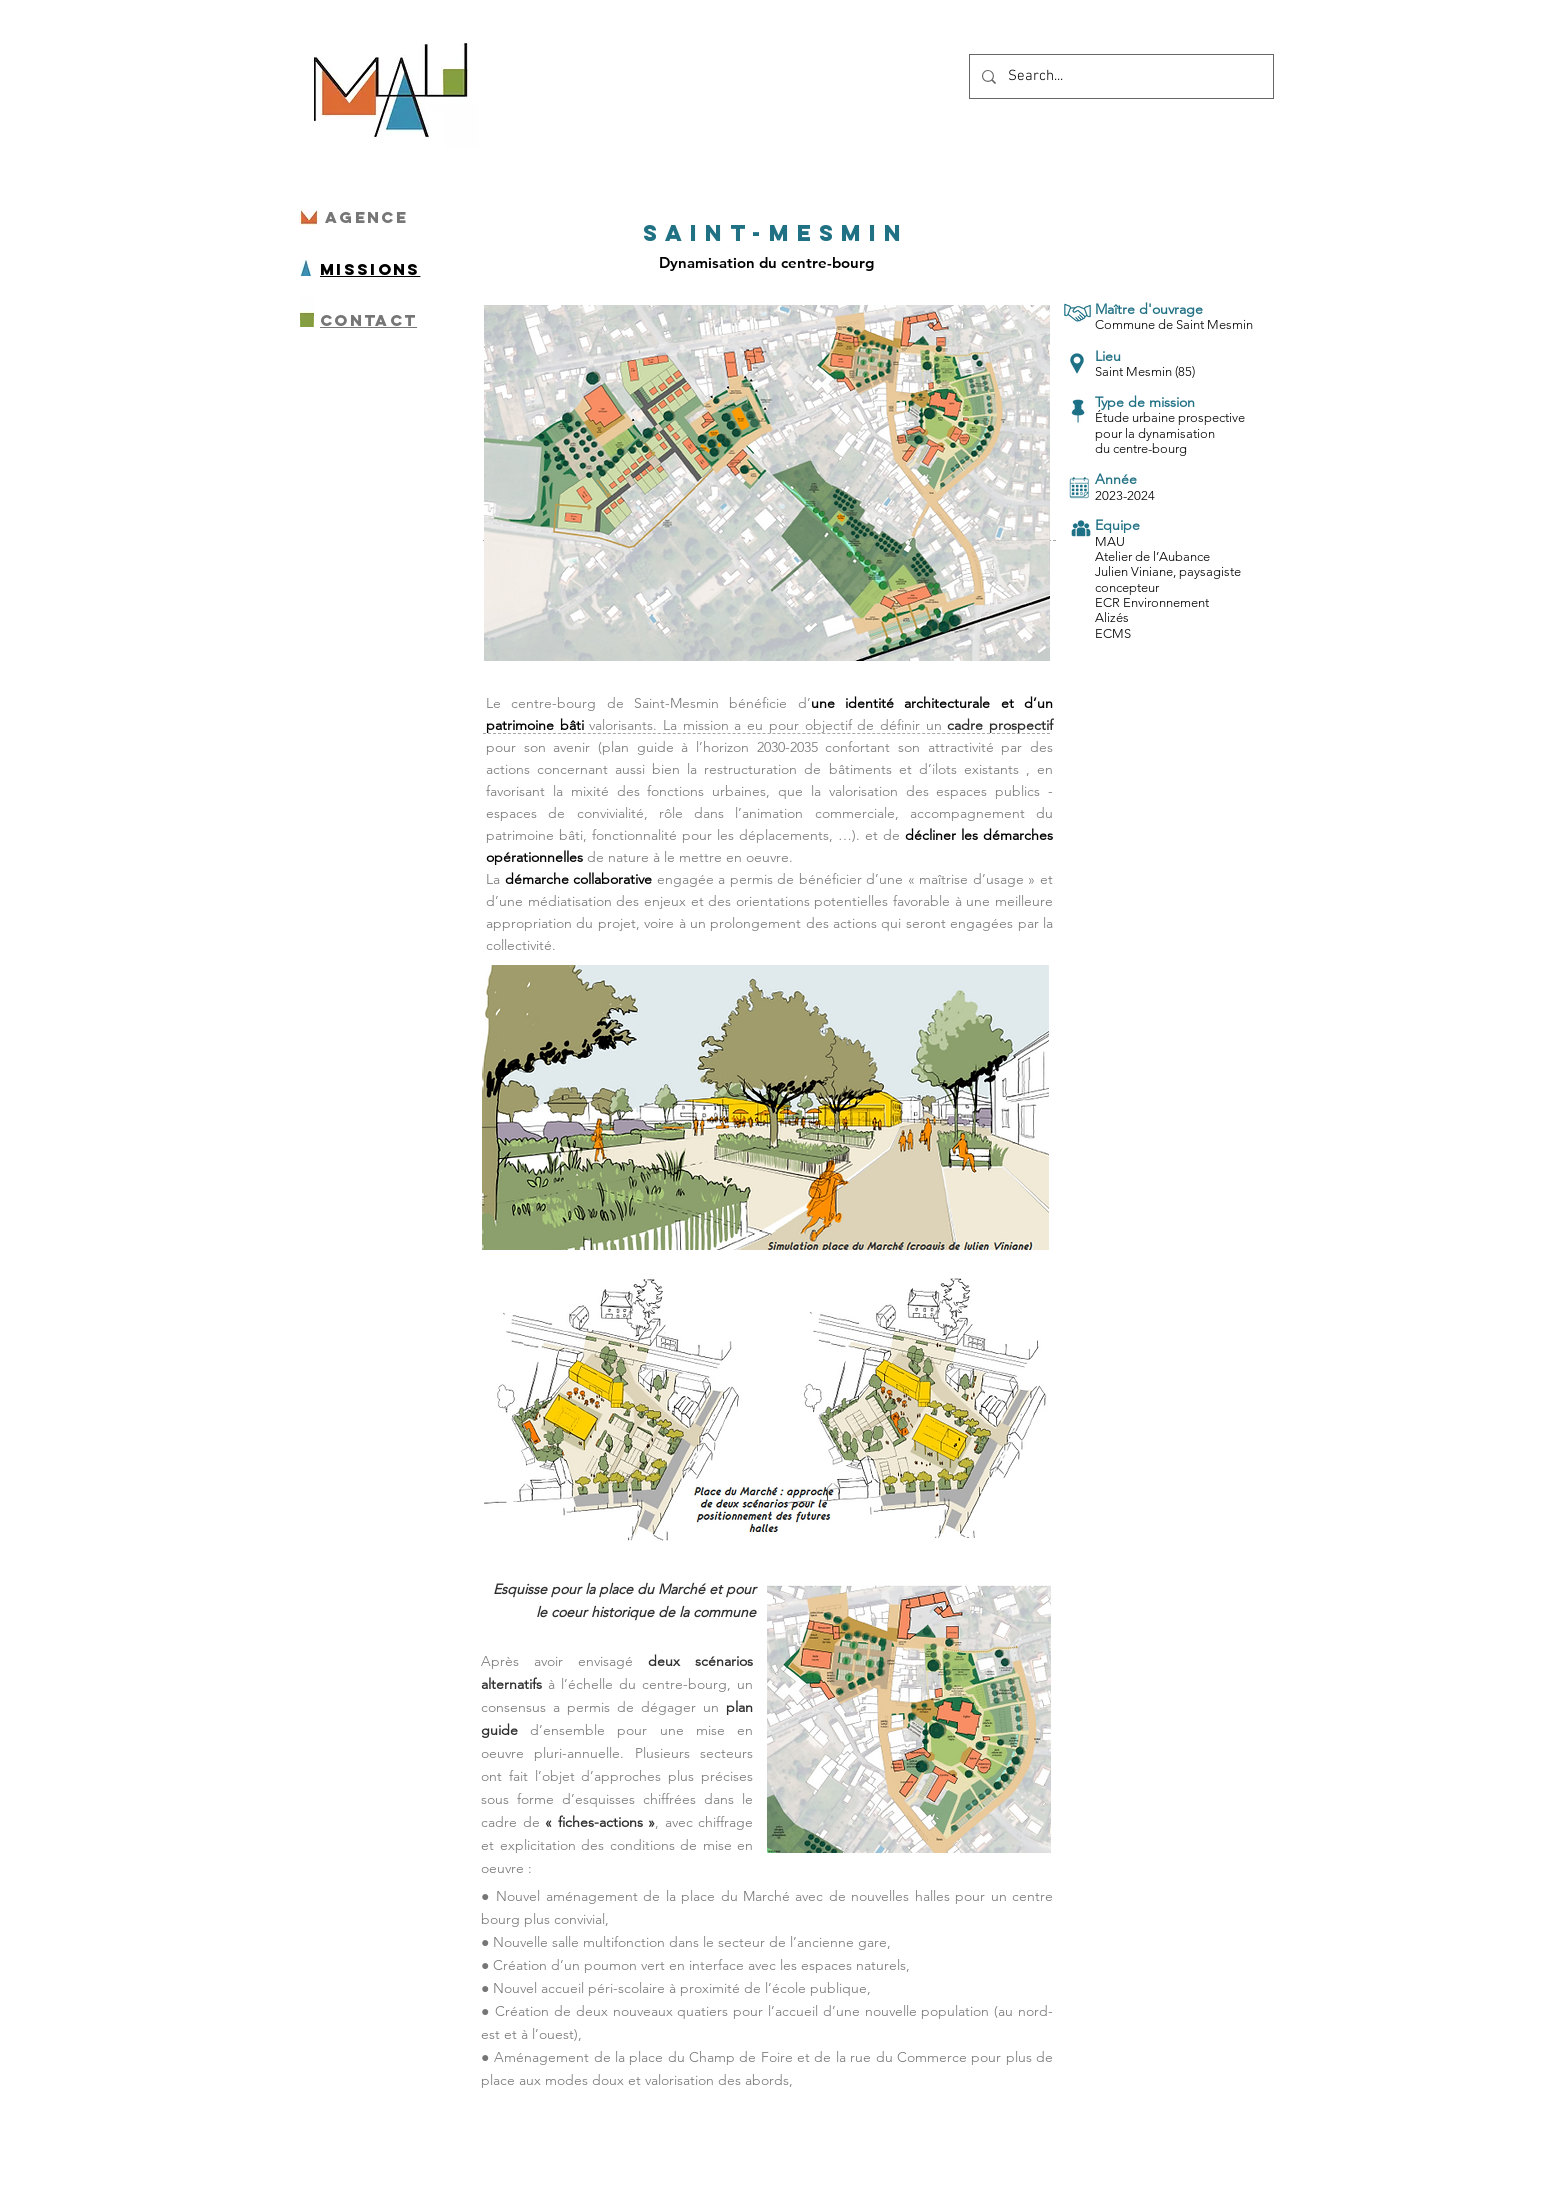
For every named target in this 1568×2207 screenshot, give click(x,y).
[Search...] (1119, 76)
